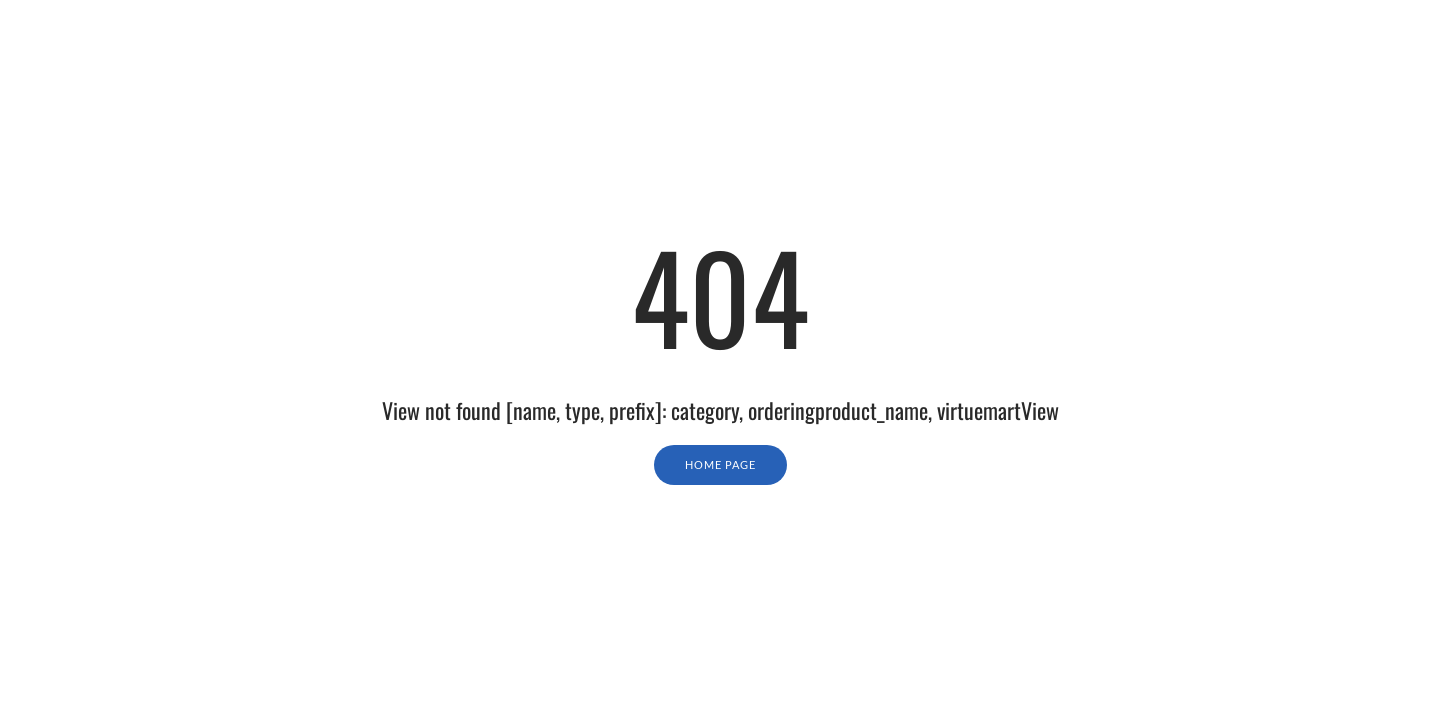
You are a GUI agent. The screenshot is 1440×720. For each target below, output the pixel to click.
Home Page (720, 464)
